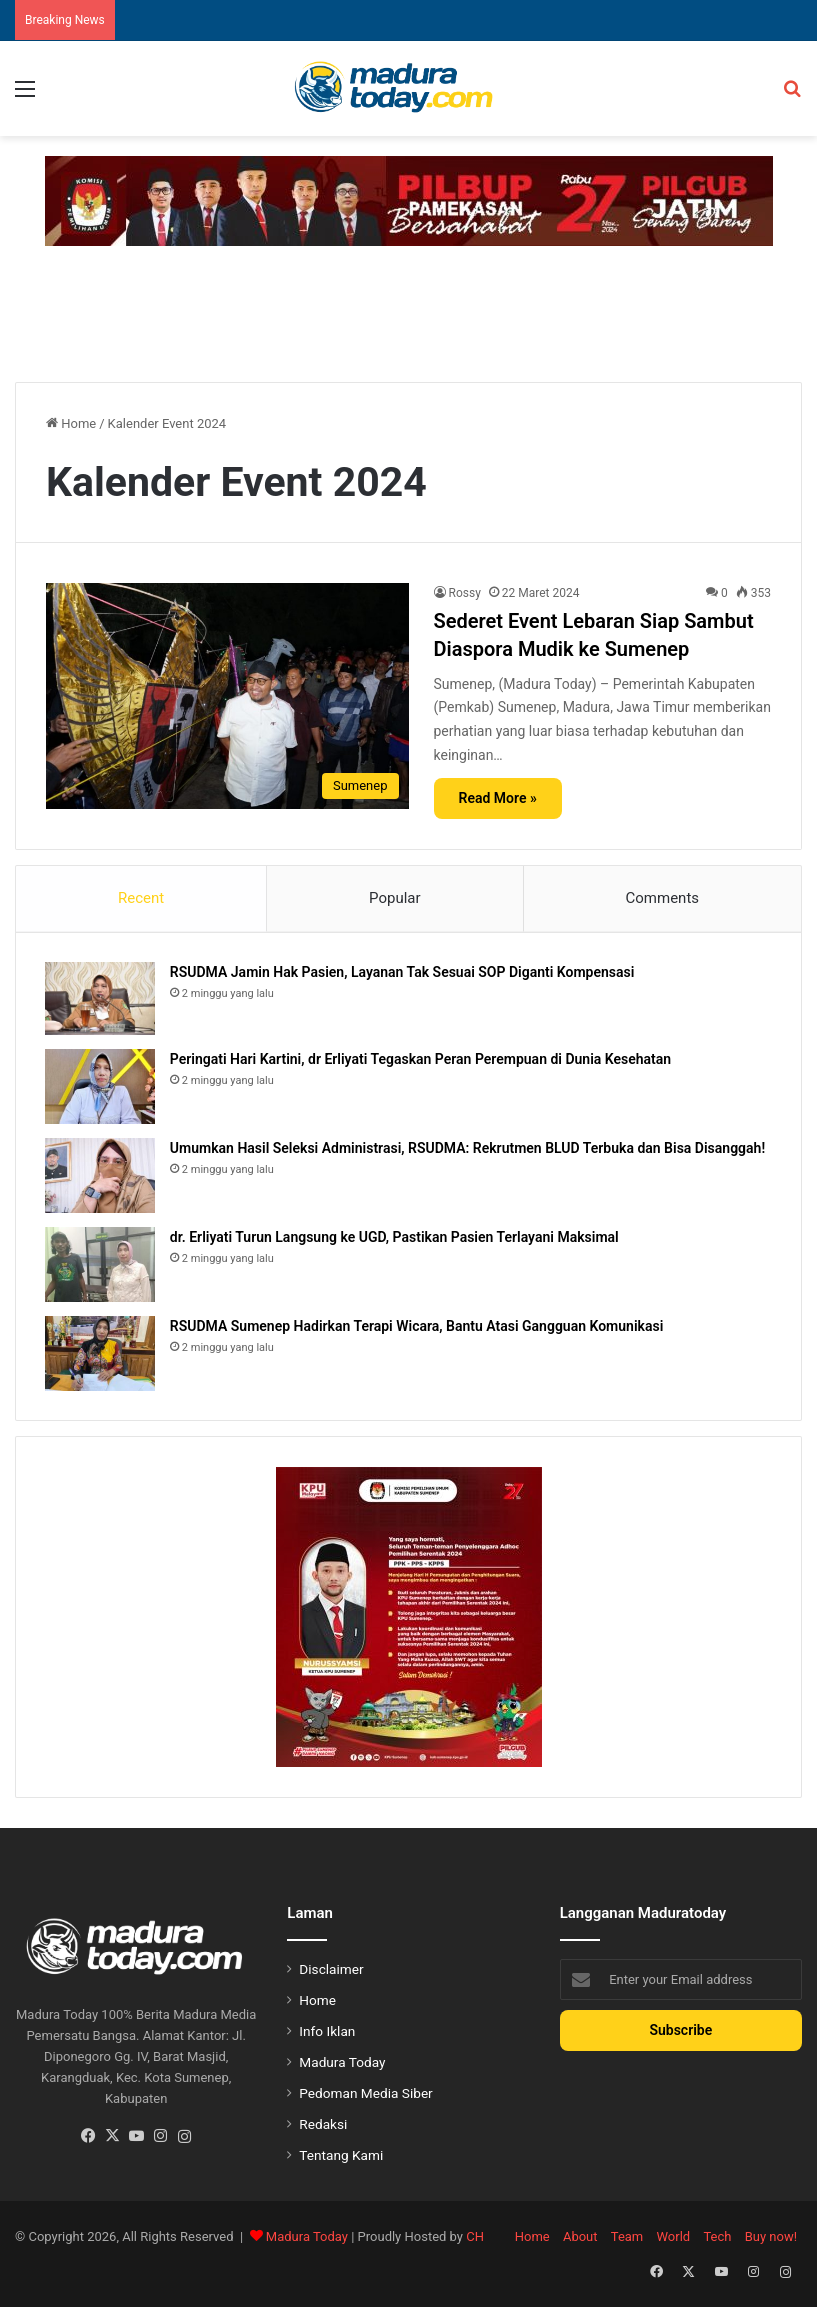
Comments (663, 898)
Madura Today (342, 2064)
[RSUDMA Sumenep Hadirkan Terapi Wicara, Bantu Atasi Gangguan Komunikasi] (101, 1354)
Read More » (498, 798)
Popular (395, 898)
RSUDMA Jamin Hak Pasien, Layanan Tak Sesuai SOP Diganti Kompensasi (403, 973)
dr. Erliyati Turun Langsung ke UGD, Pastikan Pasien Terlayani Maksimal (395, 1238)
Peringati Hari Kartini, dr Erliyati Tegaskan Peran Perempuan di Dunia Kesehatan (421, 1060)
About (580, 2238)
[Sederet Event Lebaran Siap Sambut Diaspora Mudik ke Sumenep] (227, 696)
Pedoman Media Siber (365, 2095)
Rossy (465, 593)
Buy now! (771, 2238)
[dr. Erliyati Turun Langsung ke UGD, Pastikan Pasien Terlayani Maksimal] (101, 1265)
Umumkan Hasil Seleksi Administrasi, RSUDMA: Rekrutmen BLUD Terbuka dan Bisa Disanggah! (468, 1149)
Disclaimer (331, 1971)
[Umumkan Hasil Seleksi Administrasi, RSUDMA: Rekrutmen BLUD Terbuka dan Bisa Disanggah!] (101, 1176)
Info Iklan (327, 2033)
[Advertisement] (409, 311)
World (674, 2238)
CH (475, 2238)
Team (627, 2238)
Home (71, 423)
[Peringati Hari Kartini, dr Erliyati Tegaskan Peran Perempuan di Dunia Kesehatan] (101, 1087)
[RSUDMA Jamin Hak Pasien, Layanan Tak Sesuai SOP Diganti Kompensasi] (101, 999)
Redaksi (323, 2126)
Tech (717, 2238)
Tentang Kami (341, 2157)
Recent (141, 898)
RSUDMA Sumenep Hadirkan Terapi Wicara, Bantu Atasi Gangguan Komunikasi (417, 1327)
